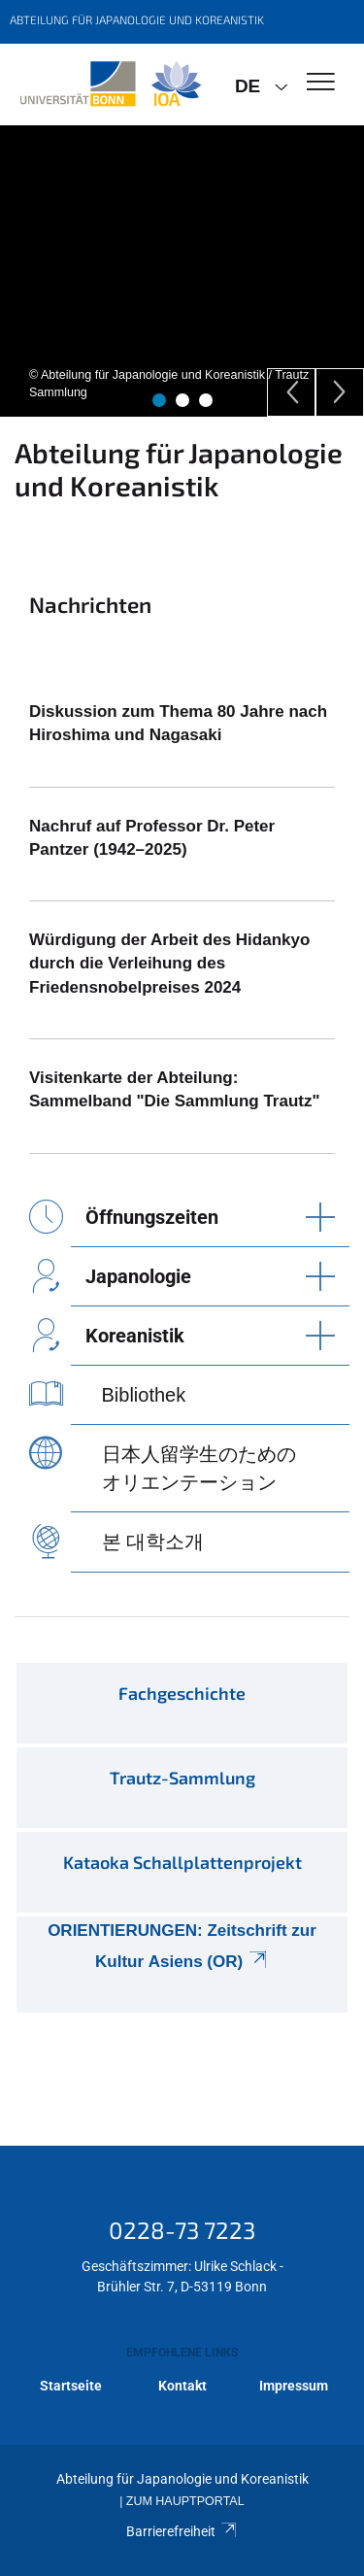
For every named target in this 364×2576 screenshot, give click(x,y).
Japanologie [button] (138, 1276)
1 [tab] (159, 400)
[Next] (339, 392)
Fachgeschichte (182, 1693)
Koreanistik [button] (134, 1335)
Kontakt (182, 2385)
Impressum (293, 2385)
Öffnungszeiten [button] (151, 1217)
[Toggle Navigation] (321, 83)
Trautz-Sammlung (182, 1777)
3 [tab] (206, 400)
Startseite (71, 2385)
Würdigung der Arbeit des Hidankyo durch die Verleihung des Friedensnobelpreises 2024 (169, 964)
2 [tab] (182, 400)
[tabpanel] (182, 271)
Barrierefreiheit (182, 2531)
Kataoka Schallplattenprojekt (182, 1862)
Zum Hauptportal (185, 2501)
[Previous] (291, 392)
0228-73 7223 (182, 2230)
